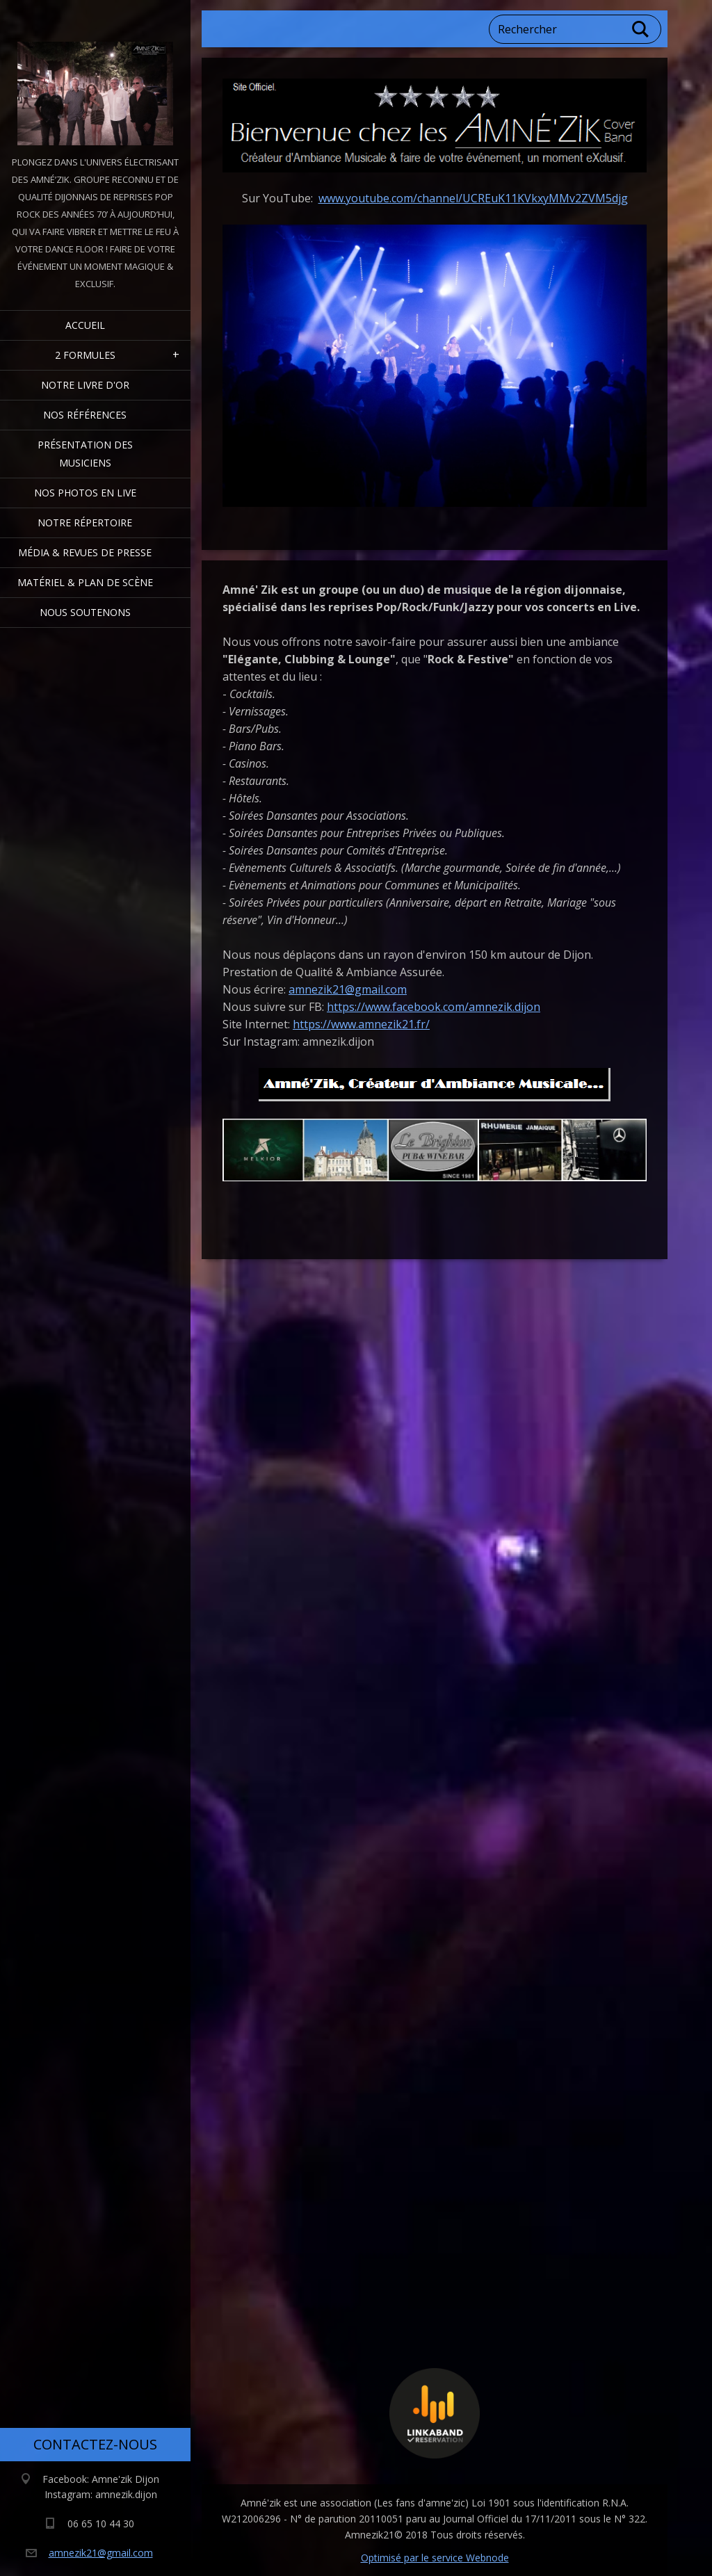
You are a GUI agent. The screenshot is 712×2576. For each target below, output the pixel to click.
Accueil (85, 325)
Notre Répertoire (85, 522)
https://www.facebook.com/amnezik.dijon (433, 1006)
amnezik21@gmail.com (348, 989)
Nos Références (85, 414)
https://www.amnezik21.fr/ (361, 1024)
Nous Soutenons (85, 612)
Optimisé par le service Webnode (435, 2557)
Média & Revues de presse (85, 552)
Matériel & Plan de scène (85, 582)
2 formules (85, 355)
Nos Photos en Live (85, 492)
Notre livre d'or (85, 384)
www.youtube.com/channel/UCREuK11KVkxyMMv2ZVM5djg (473, 198)
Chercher (641, 29)
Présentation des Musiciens (85, 453)
